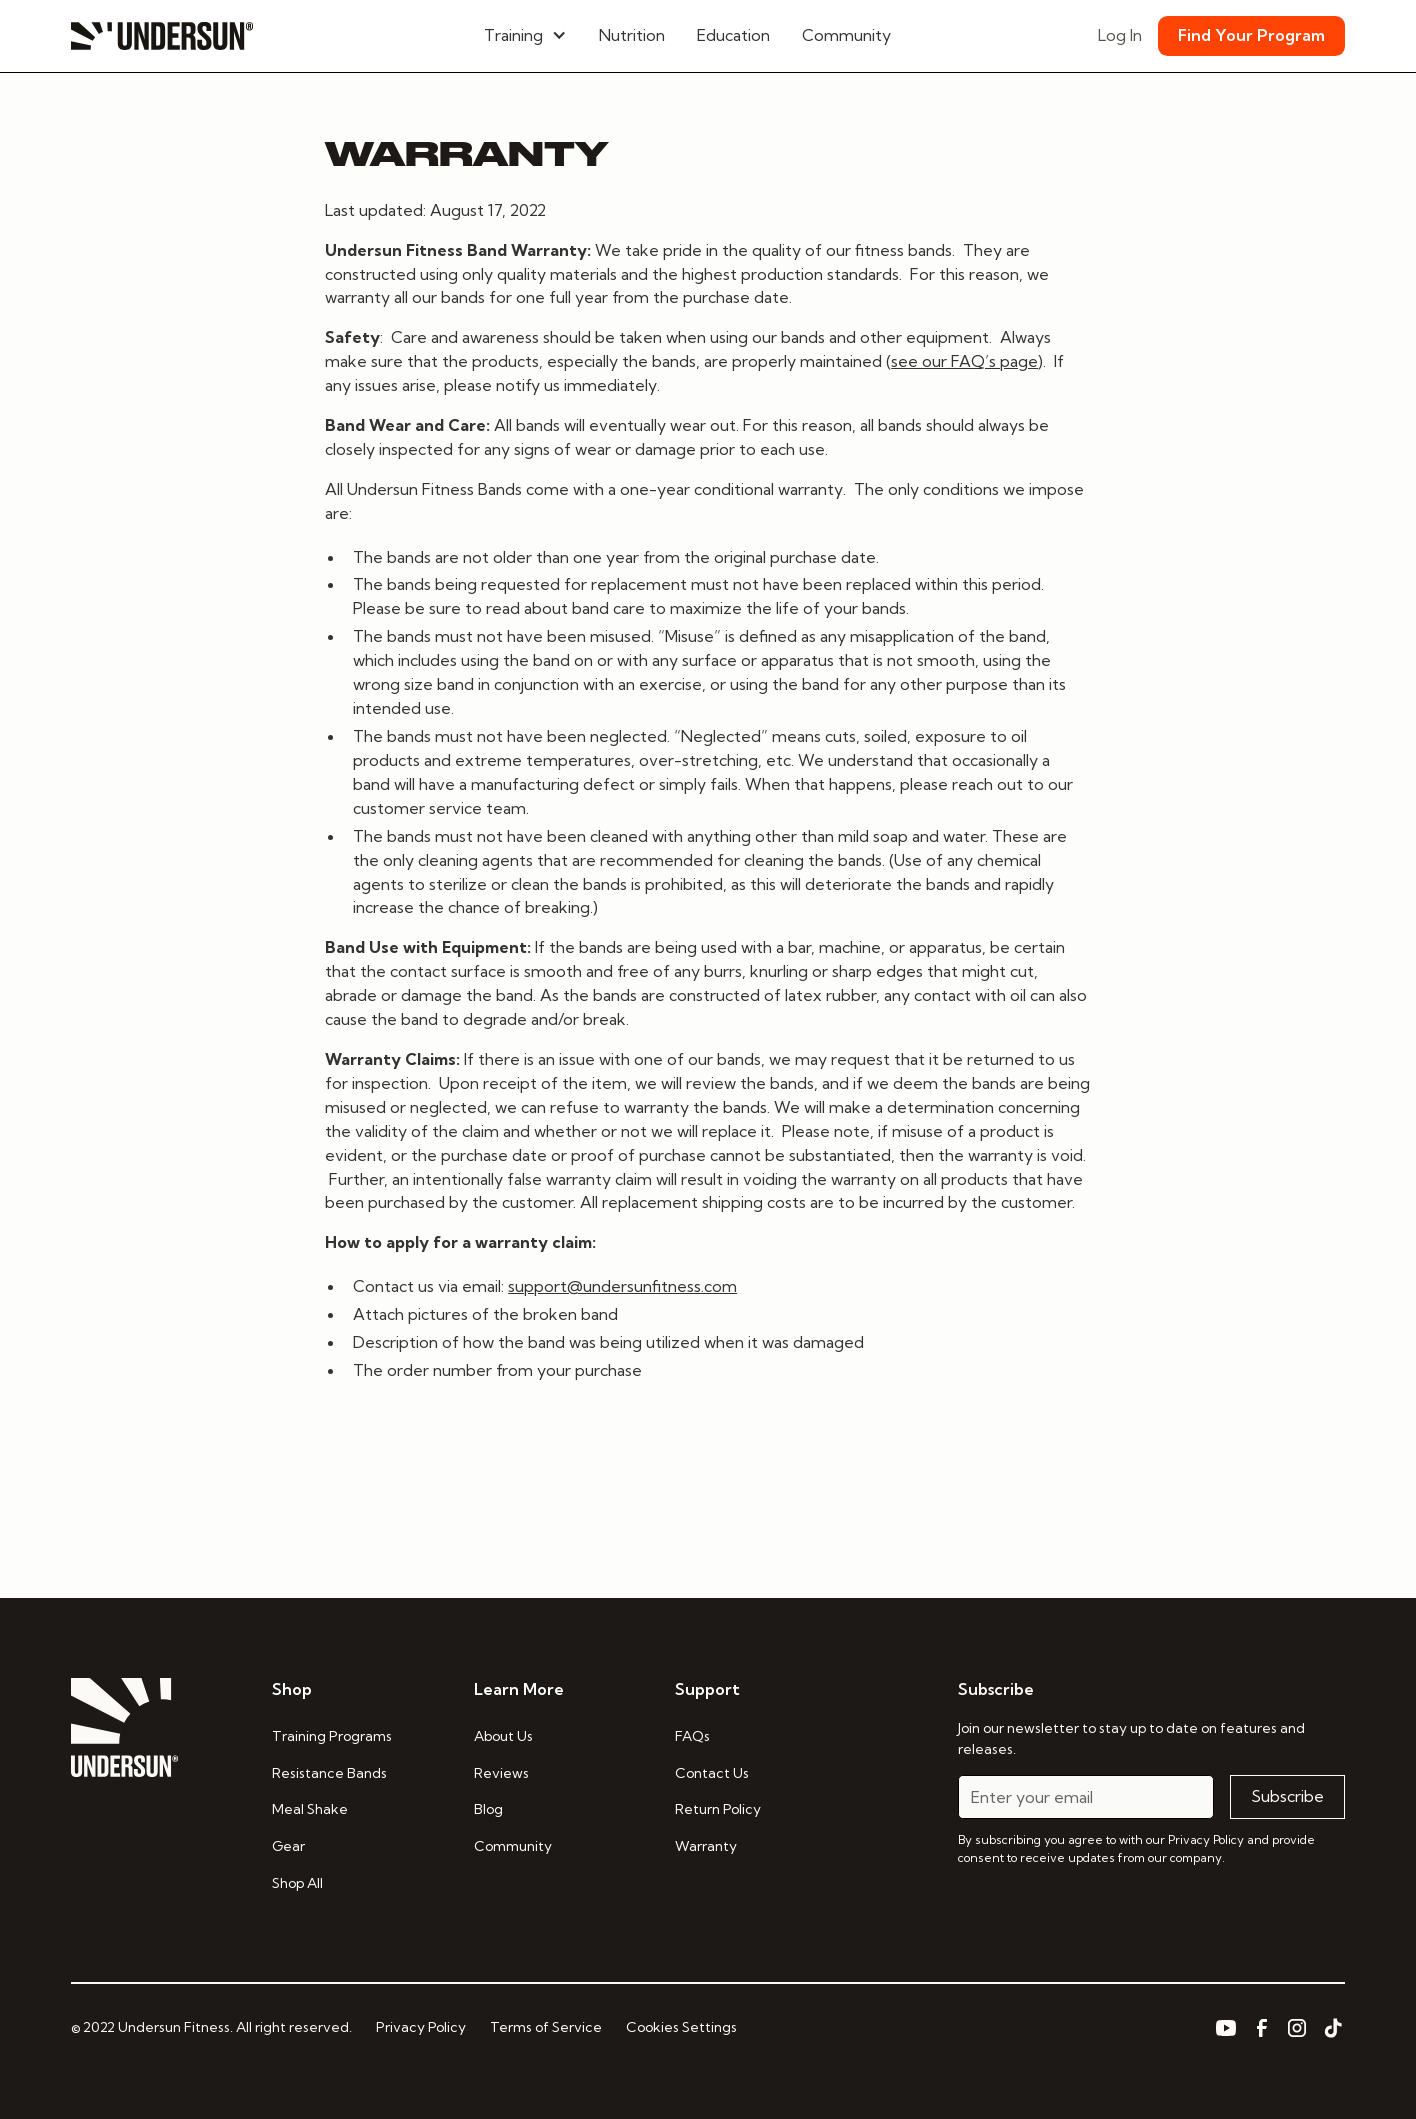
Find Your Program (1251, 35)
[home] (162, 36)
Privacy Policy (421, 2027)
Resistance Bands (329, 1773)
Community (846, 35)
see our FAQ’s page (964, 361)
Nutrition (632, 35)
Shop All (297, 1883)
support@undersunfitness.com (622, 1286)
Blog (488, 1809)
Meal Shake (310, 1809)
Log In (1120, 35)
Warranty (706, 1846)
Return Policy (718, 1809)
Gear (288, 1846)
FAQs (692, 1736)
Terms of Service (546, 2027)
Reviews (501, 1773)
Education (733, 35)
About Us (503, 1736)
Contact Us (712, 1773)
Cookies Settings (681, 2027)
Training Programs (332, 1736)
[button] (525, 36)
